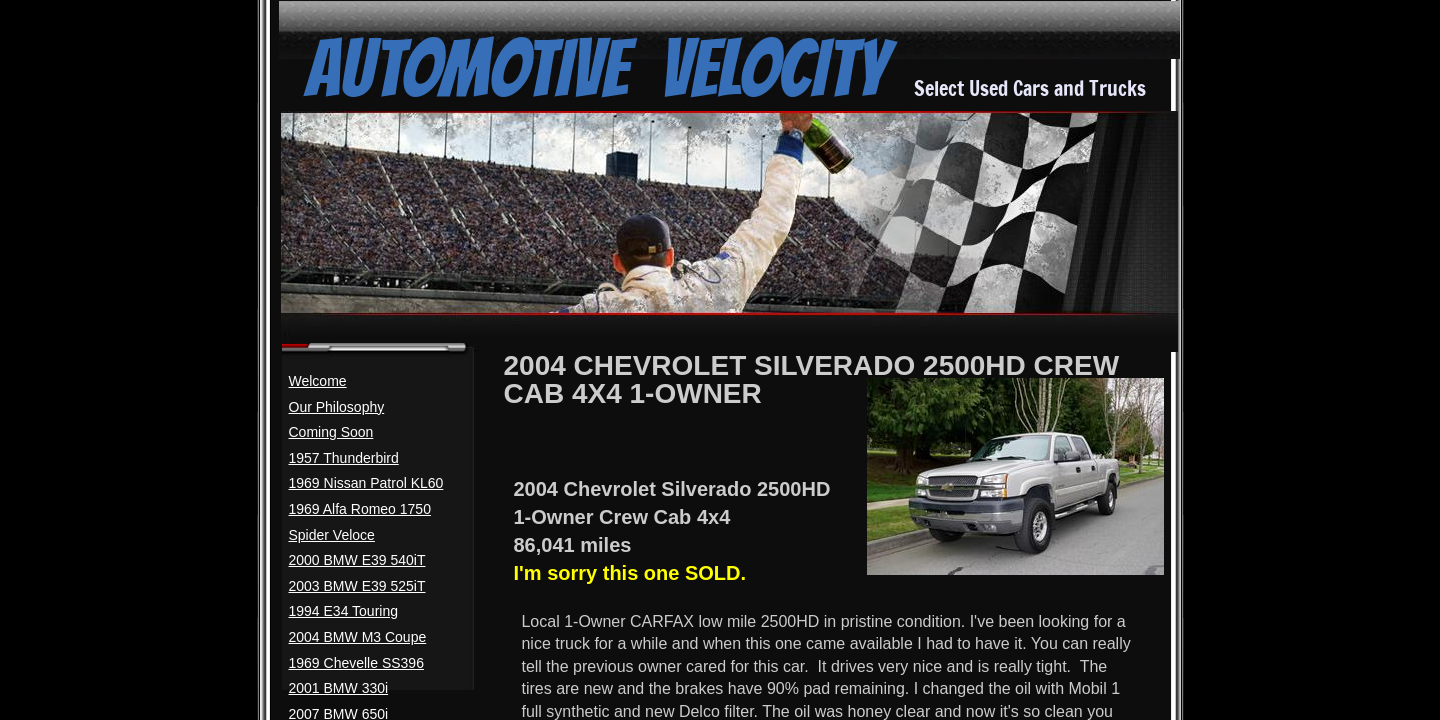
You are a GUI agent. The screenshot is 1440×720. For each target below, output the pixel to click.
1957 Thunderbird (344, 458)
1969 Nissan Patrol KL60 (366, 483)
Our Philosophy (337, 407)
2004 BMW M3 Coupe (358, 637)
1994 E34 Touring (344, 611)
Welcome (318, 381)
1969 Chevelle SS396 (356, 663)
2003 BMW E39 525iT (357, 586)
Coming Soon (331, 432)
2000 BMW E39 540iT (357, 560)
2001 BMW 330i (339, 688)
